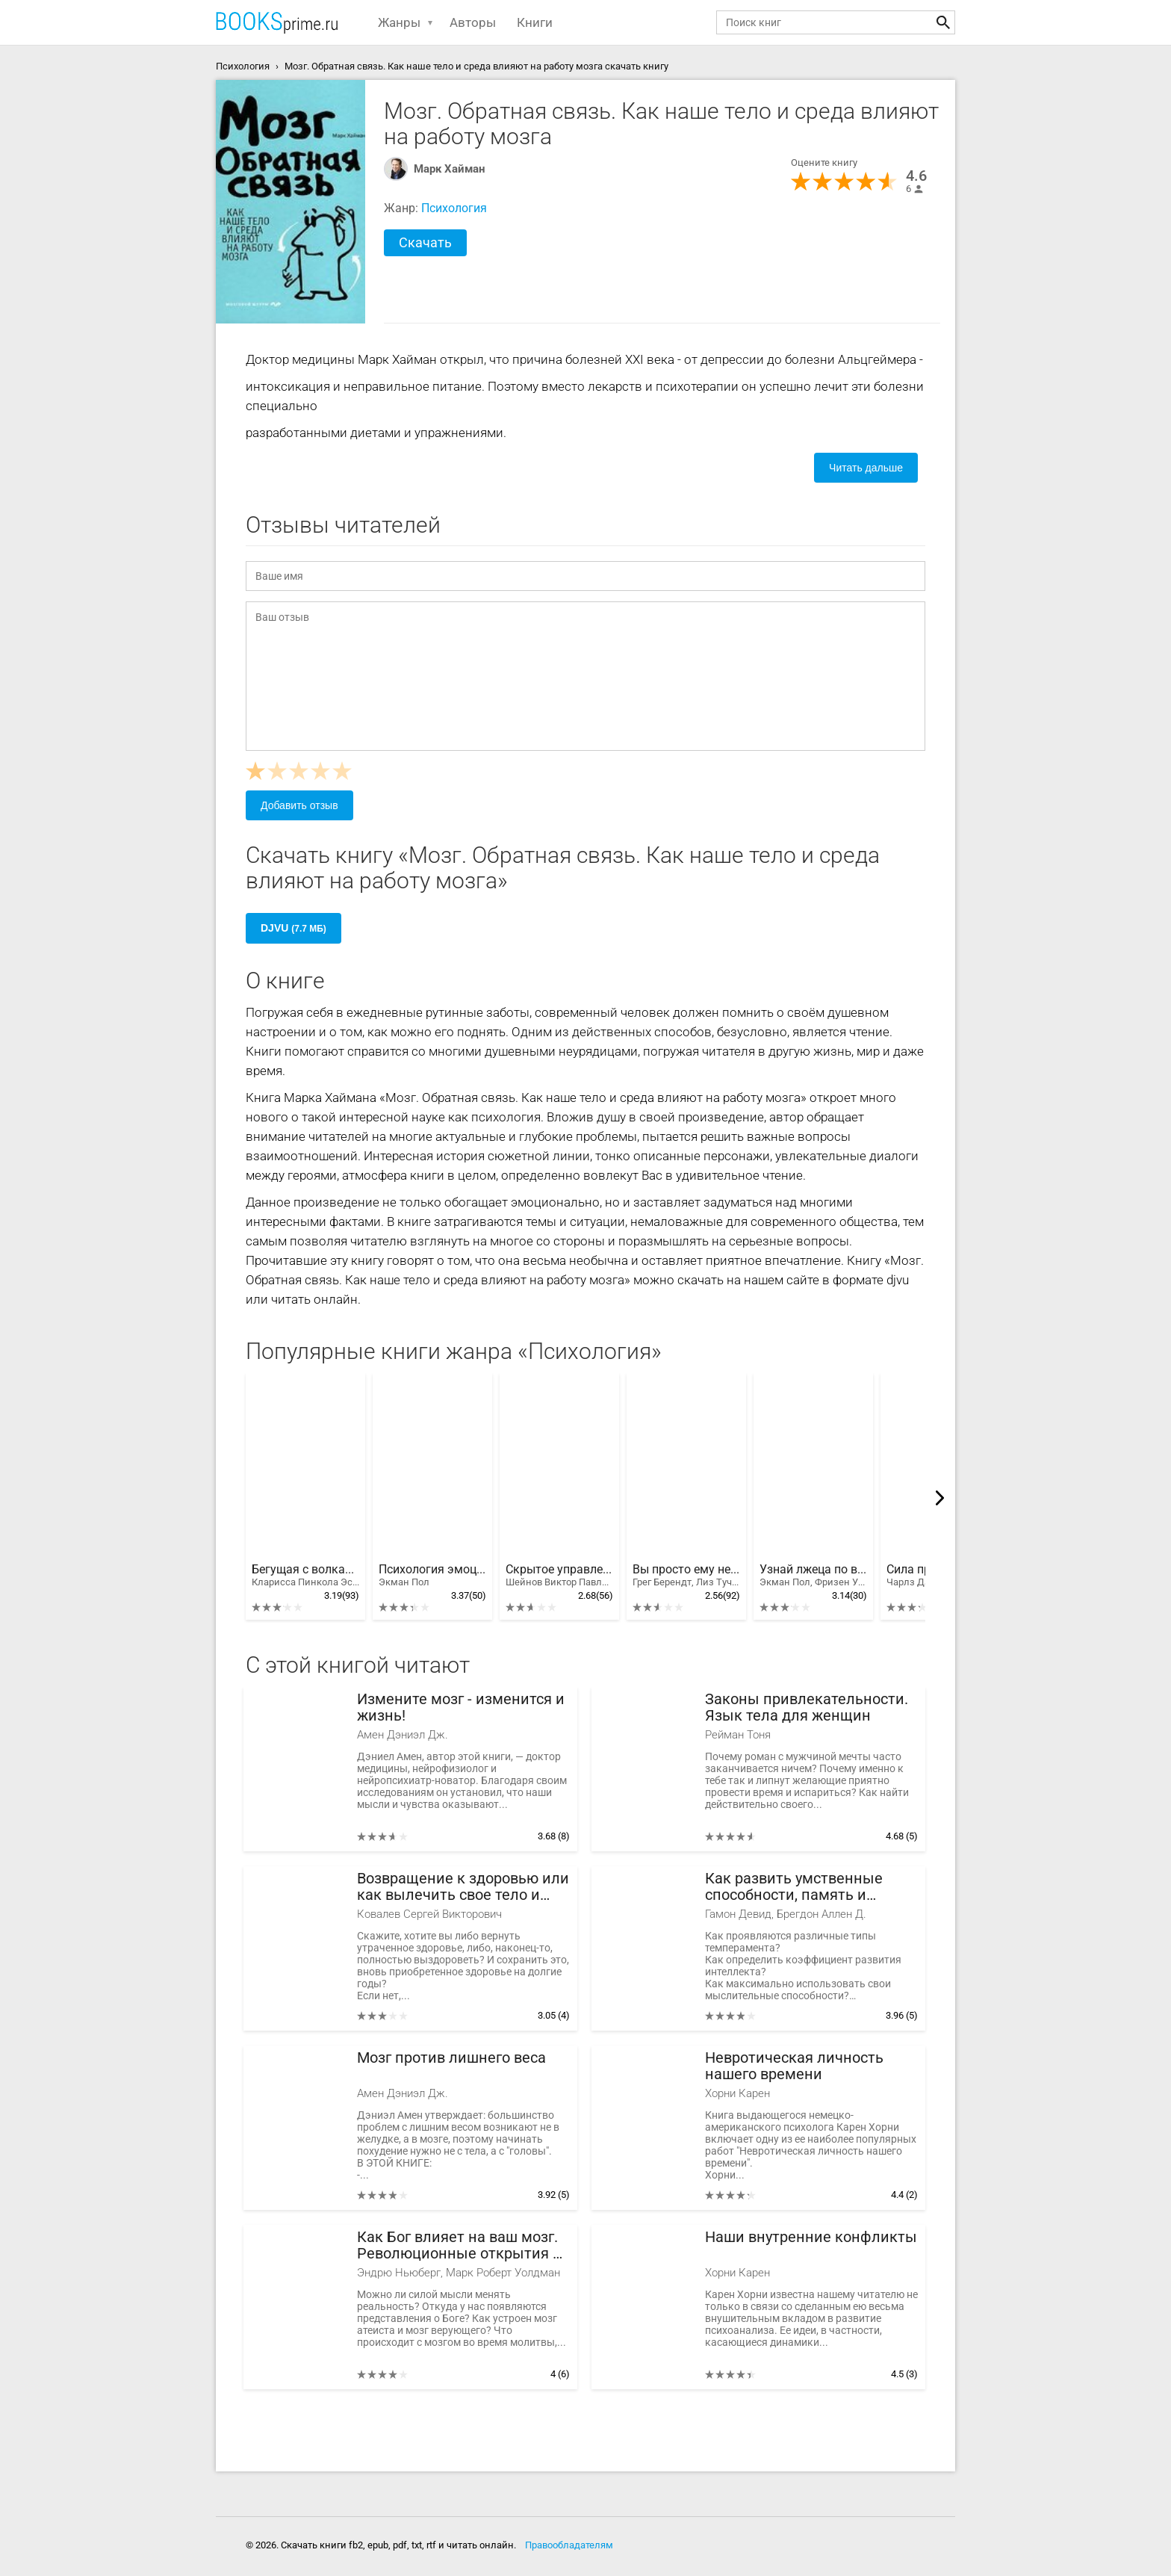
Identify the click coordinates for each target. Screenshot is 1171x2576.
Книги (535, 22)
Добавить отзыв (299, 805)
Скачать (425, 242)
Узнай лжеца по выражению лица (813, 1575)
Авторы (473, 22)
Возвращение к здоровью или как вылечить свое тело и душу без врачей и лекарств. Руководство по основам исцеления (463, 1887)
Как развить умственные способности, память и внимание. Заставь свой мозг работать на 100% (809, 1887)
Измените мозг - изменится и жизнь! (461, 1707)
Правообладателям (569, 2545)
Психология (454, 208)
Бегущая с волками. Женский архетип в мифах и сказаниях (305, 1575)
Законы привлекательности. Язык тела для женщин (806, 1707)
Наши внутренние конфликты (811, 2237)
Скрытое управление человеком (559, 1575)
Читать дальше (866, 468)
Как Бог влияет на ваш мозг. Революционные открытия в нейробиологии (459, 2245)
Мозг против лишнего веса (451, 2057)
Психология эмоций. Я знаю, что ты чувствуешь (432, 1575)
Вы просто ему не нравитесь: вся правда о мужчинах (686, 1575)
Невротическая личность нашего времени (794, 2066)
